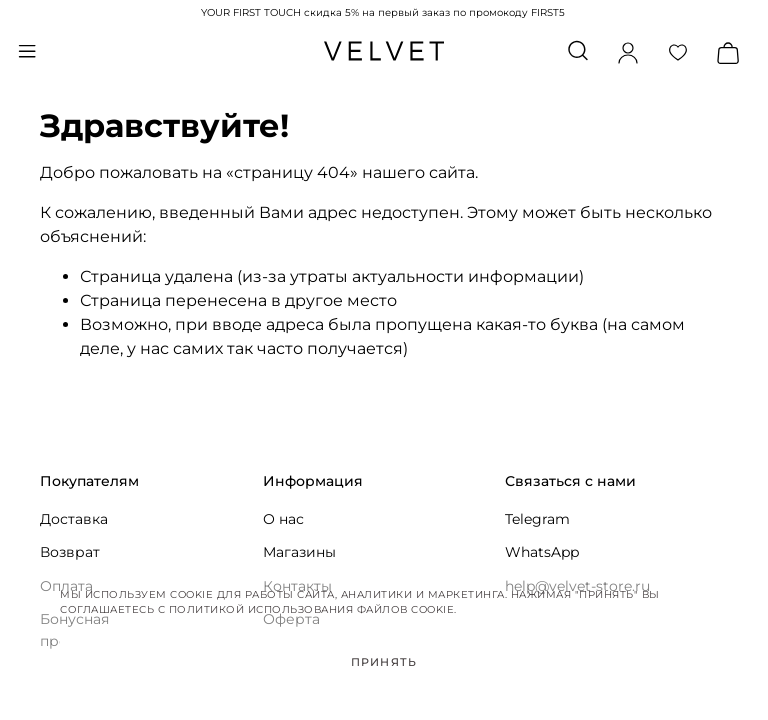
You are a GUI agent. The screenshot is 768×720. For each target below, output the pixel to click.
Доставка (74, 519)
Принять (384, 662)
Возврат (70, 552)
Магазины (299, 552)
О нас (283, 519)
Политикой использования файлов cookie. (313, 609)
